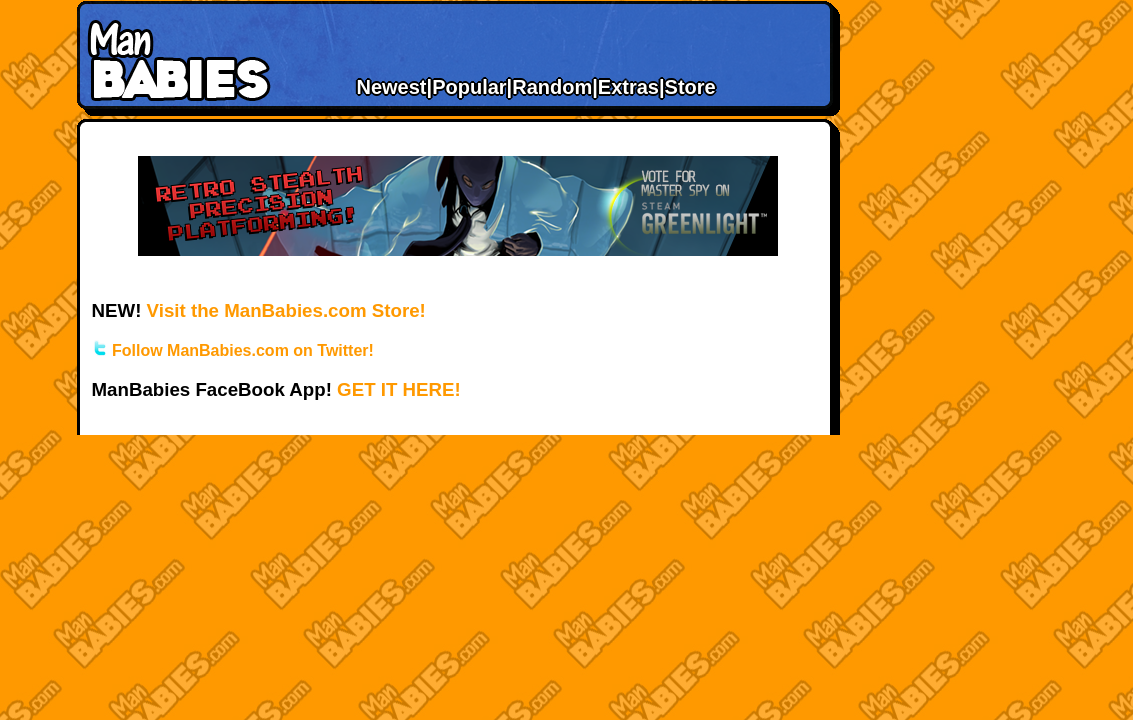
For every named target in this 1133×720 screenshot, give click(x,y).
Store (690, 87)
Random (552, 87)
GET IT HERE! (399, 389)
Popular (469, 87)
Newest (392, 87)
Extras (628, 87)
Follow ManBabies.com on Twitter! (233, 350)
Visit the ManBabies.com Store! (286, 310)
